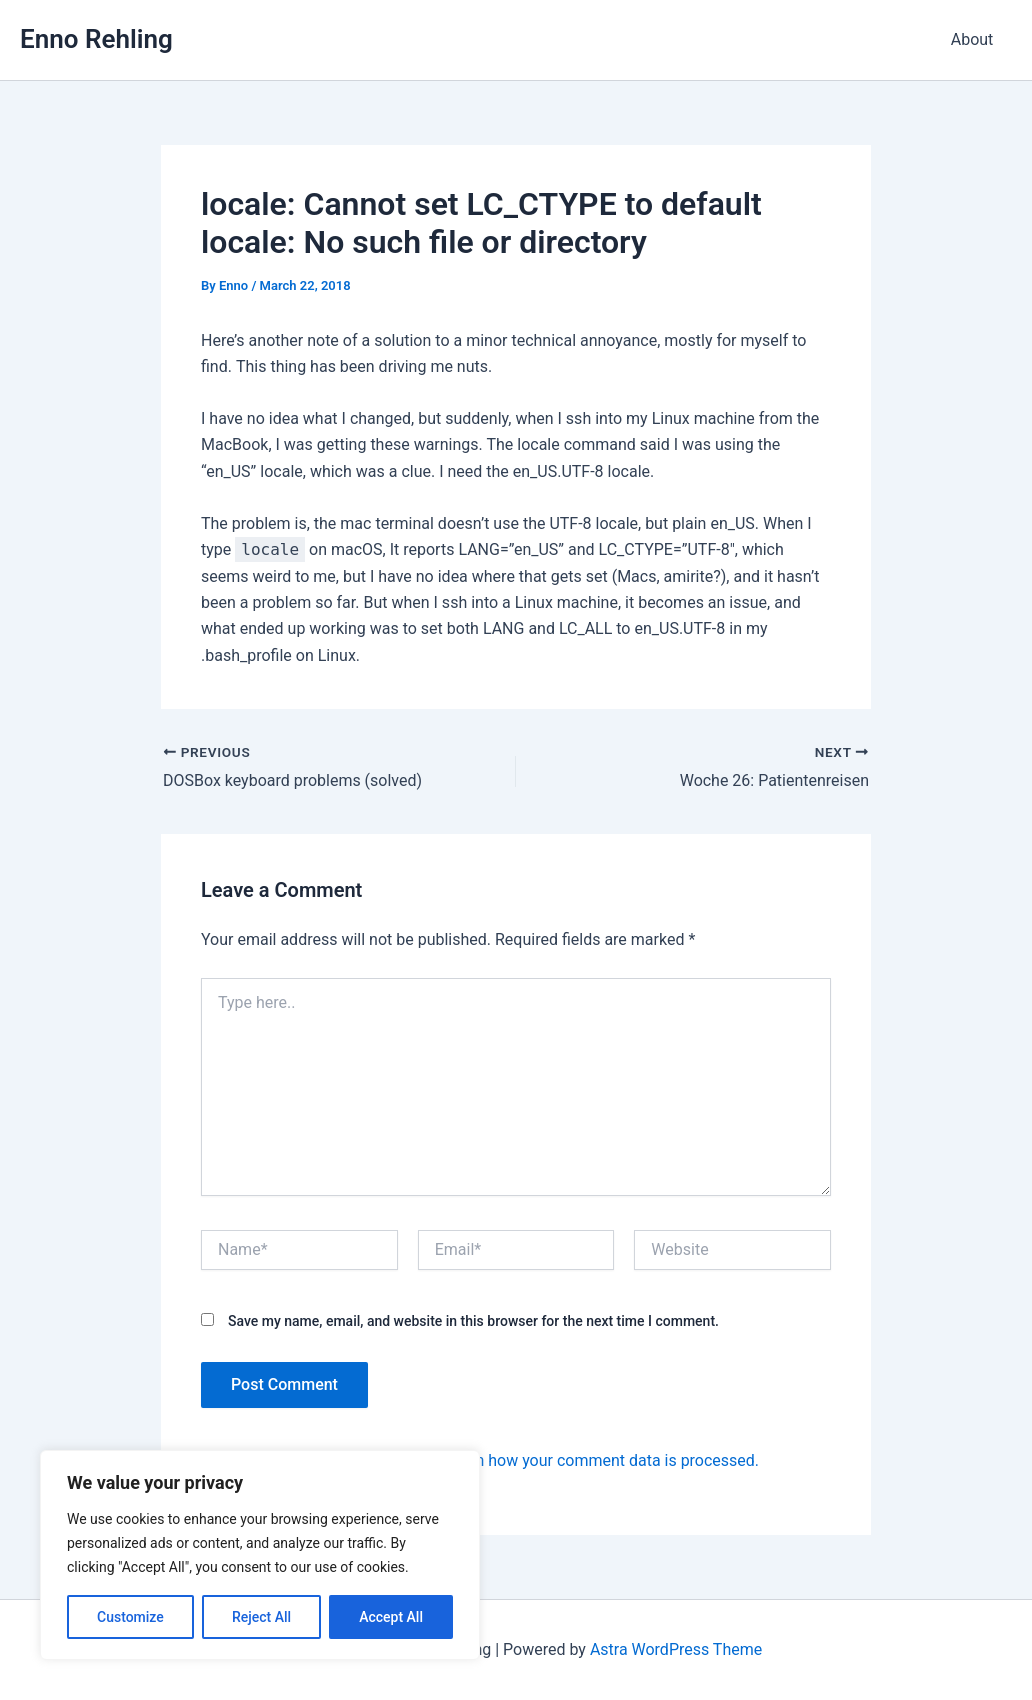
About (974, 39)
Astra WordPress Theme (676, 1649)
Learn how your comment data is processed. (601, 1460)
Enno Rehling (96, 39)
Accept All (391, 1617)
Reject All (261, 1617)
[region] (260, 1555)
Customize (130, 1617)
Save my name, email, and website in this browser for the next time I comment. (473, 1321)
